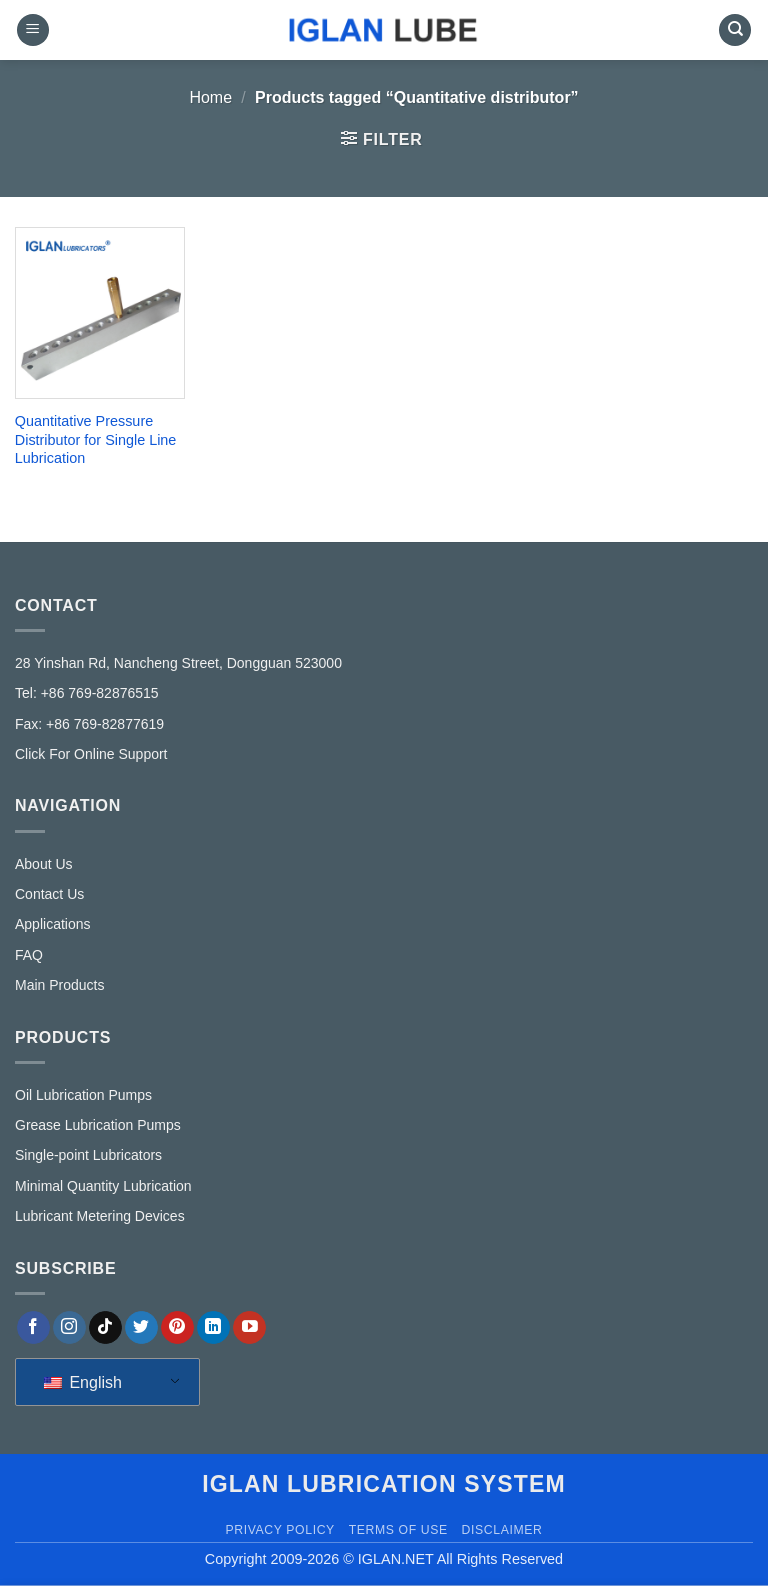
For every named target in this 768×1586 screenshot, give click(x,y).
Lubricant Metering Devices (100, 1216)
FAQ (29, 955)
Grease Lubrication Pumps (98, 1125)
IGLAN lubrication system (384, 1484)
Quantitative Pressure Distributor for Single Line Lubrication (96, 439)
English (83, 1382)
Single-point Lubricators (88, 1155)
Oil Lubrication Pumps (83, 1095)
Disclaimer (502, 1530)
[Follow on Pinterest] (177, 1328)
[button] (33, 30)
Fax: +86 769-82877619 (89, 724)
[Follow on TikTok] (105, 1328)
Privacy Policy (279, 1530)
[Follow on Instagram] (69, 1328)
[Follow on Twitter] (141, 1328)
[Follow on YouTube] (249, 1328)
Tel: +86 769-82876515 (87, 693)
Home (210, 97)
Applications (53, 924)
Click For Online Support (91, 754)
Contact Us (49, 894)
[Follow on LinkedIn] (213, 1328)
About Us (44, 864)
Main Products (59, 985)
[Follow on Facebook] (33, 1328)
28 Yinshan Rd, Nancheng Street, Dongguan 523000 (178, 663)
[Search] (735, 30)
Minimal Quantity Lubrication (103, 1186)
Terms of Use (398, 1530)
